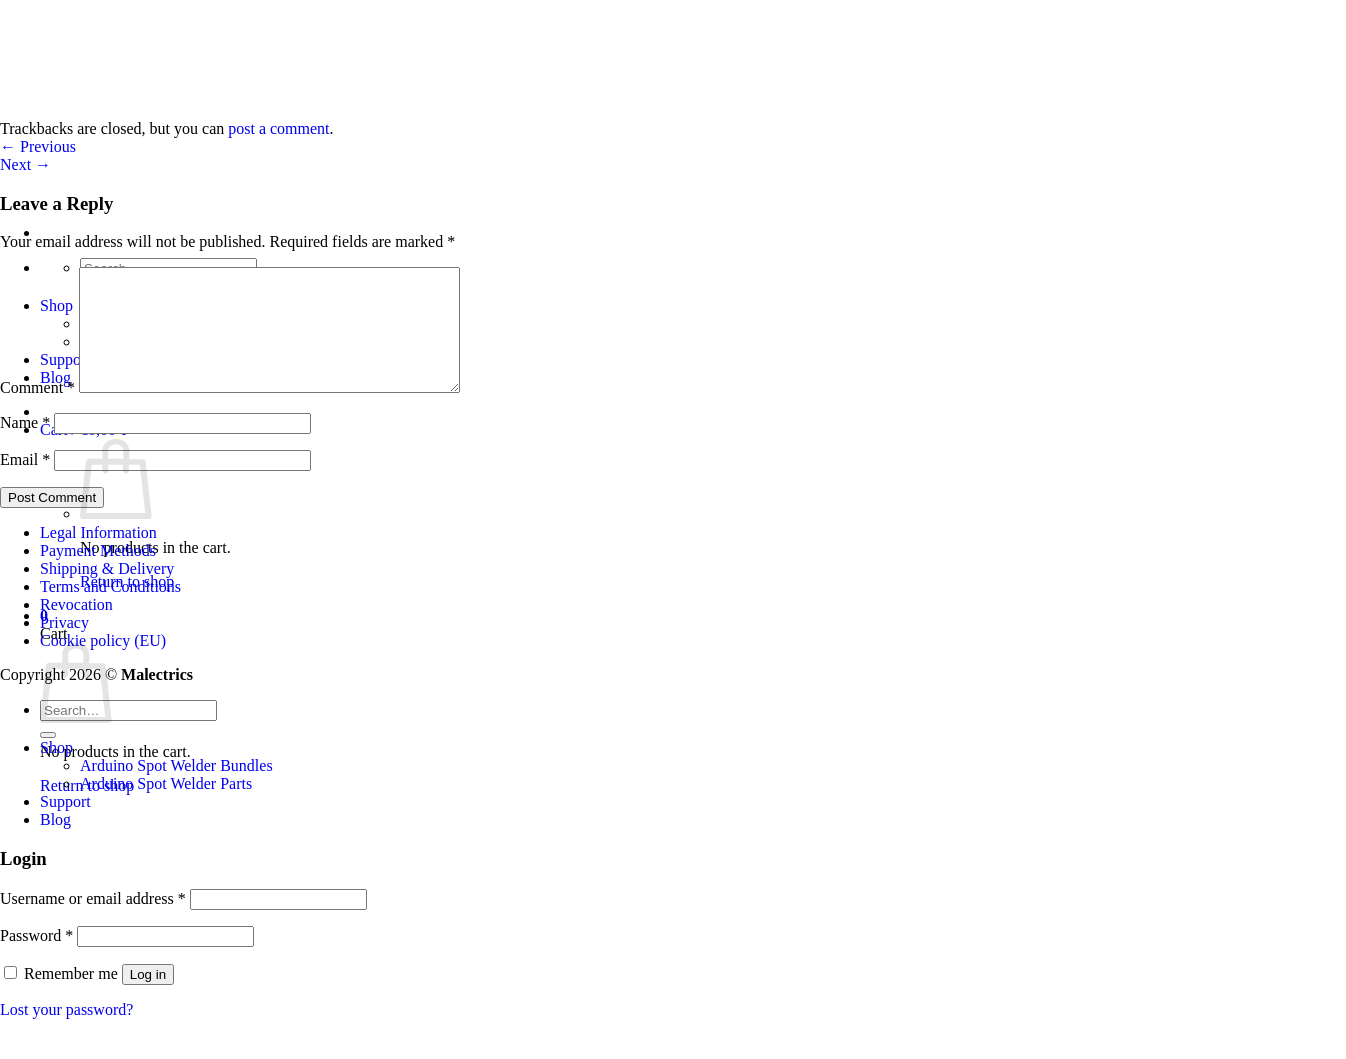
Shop (56, 771)
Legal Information (98, 556)
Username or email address (93, 922)
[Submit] (48, 759)
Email (25, 483)
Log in (148, 998)
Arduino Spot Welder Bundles (176, 789)
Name (25, 446)
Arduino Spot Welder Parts (166, 807)
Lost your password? (66, 1033)
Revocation (76, 628)
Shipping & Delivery (107, 592)
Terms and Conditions (110, 610)
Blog (55, 843)
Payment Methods (98, 574)
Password (36, 959)
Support (65, 825)
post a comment (278, 128)
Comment (37, 411)
